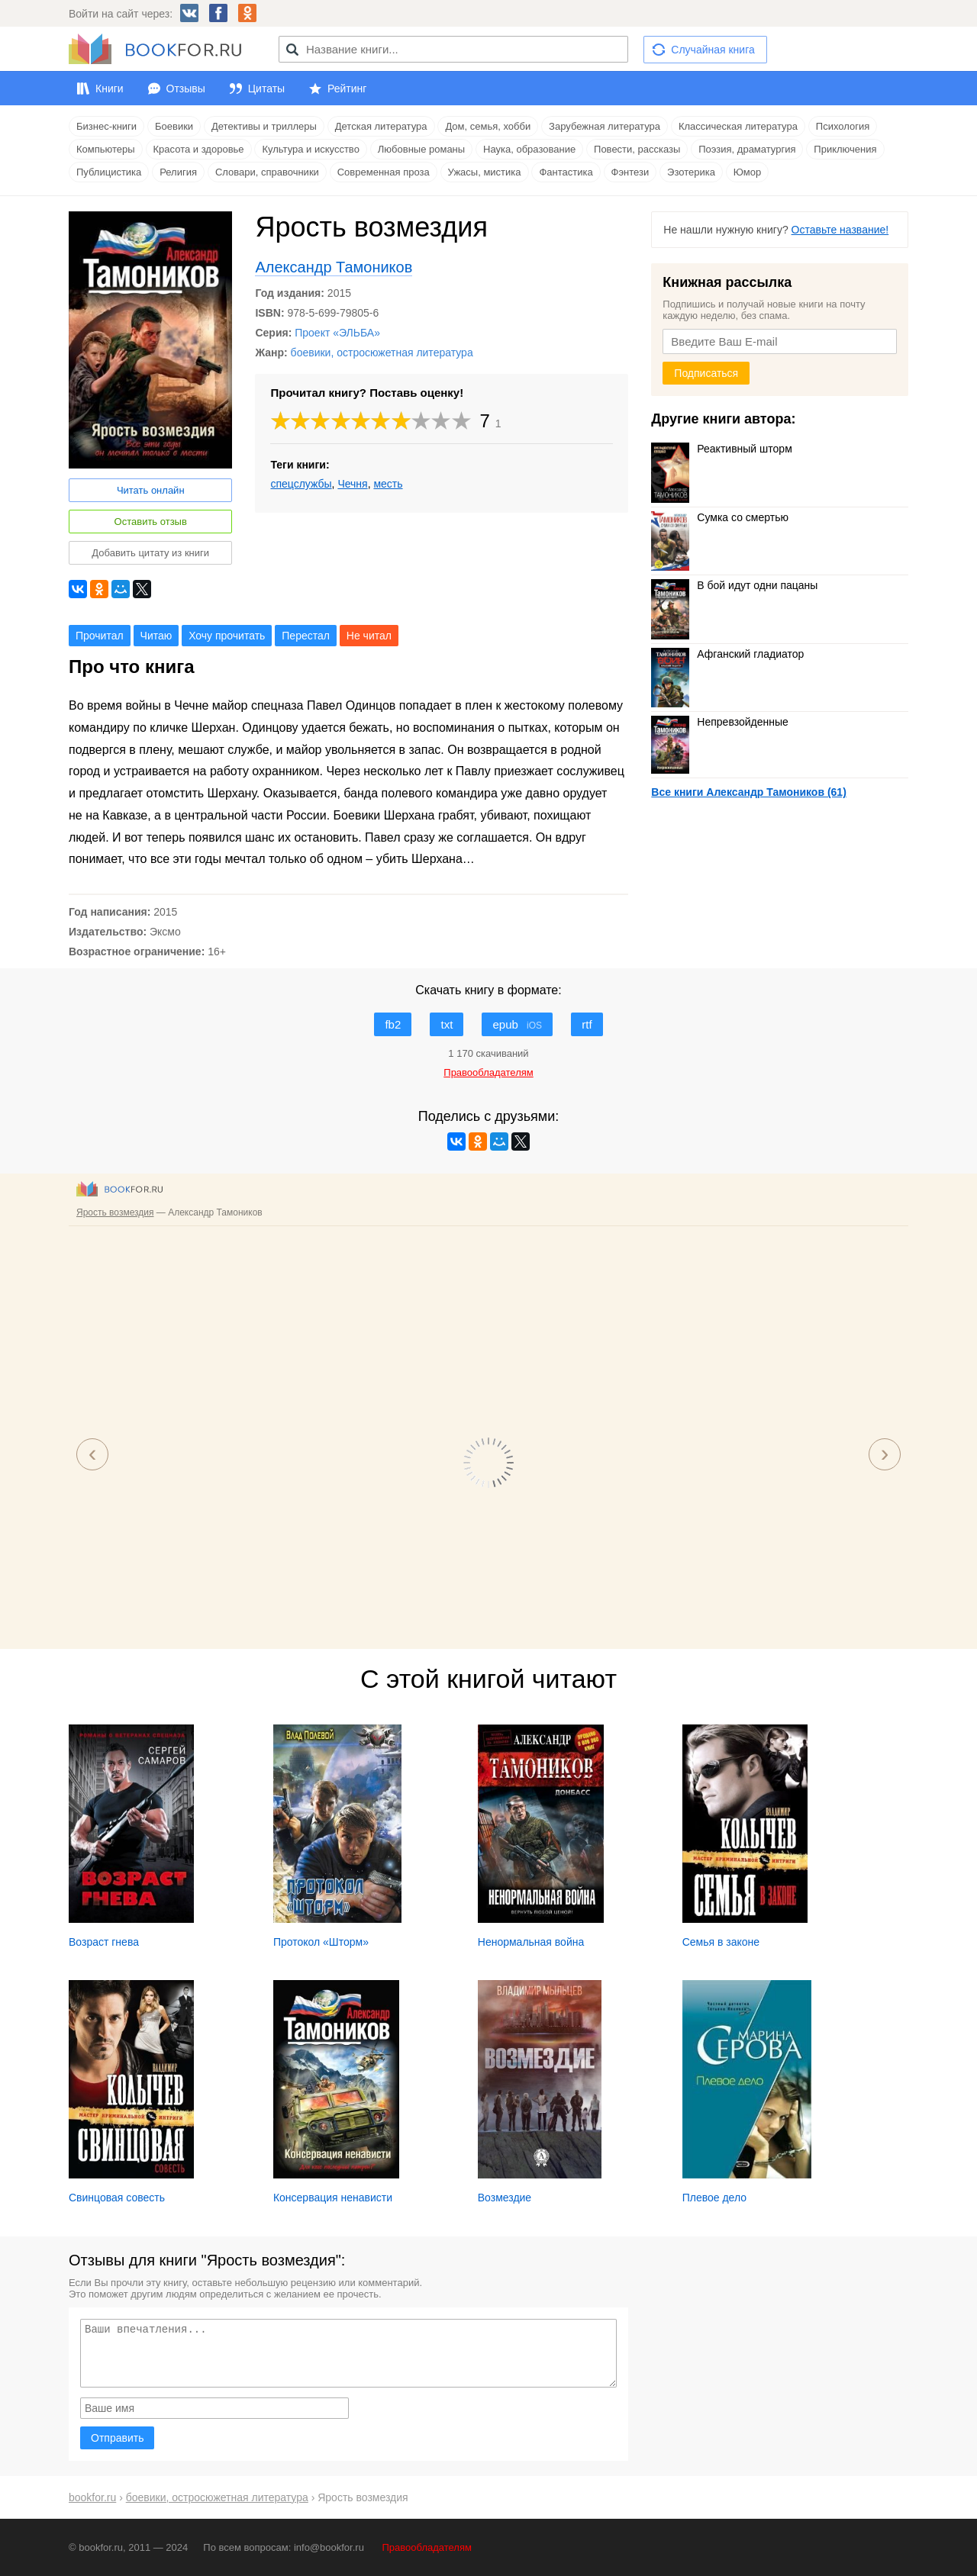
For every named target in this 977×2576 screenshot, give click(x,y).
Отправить (117, 2438)
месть (387, 484)
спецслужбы (300, 484)
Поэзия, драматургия (746, 149)
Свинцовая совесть (117, 2197)
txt (446, 1024)
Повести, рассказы (637, 149)
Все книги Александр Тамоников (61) (748, 792)
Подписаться (706, 373)
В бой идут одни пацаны (734, 585)
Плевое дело (714, 2197)
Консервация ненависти (332, 2197)
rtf (587, 1024)
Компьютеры (105, 149)
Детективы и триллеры (264, 126)
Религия (178, 172)
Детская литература (381, 126)
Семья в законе (720, 1942)
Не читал (369, 636)
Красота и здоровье (198, 149)
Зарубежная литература (604, 126)
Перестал (306, 636)
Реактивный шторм (721, 449)
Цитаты (266, 88)
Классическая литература (738, 126)
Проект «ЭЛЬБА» (337, 333)
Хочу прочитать (227, 636)
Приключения (845, 149)
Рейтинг (346, 88)
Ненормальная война (531, 1942)
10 (462, 421)
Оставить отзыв (150, 521)
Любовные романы (421, 149)
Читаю (156, 636)
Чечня (352, 484)
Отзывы (185, 88)
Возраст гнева (104, 1942)
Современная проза (383, 172)
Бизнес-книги (106, 126)
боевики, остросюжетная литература (382, 352)
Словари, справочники (267, 172)
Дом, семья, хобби (487, 126)
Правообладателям (427, 2547)
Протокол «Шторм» (321, 1942)
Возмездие (504, 2197)
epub (517, 1024)
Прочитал (100, 636)
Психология (842, 126)
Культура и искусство (310, 149)
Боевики (174, 126)
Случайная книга (712, 49)
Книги (109, 88)
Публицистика (108, 172)
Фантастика (565, 172)
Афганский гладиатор (727, 654)
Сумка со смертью (719, 517)
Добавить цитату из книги (150, 553)
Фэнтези (630, 172)
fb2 (393, 1024)
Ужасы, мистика (484, 172)
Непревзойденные (719, 722)
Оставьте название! (840, 230)
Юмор (747, 172)
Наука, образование (529, 149)
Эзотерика (691, 172)
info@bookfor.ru (329, 2547)
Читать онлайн (151, 490)
